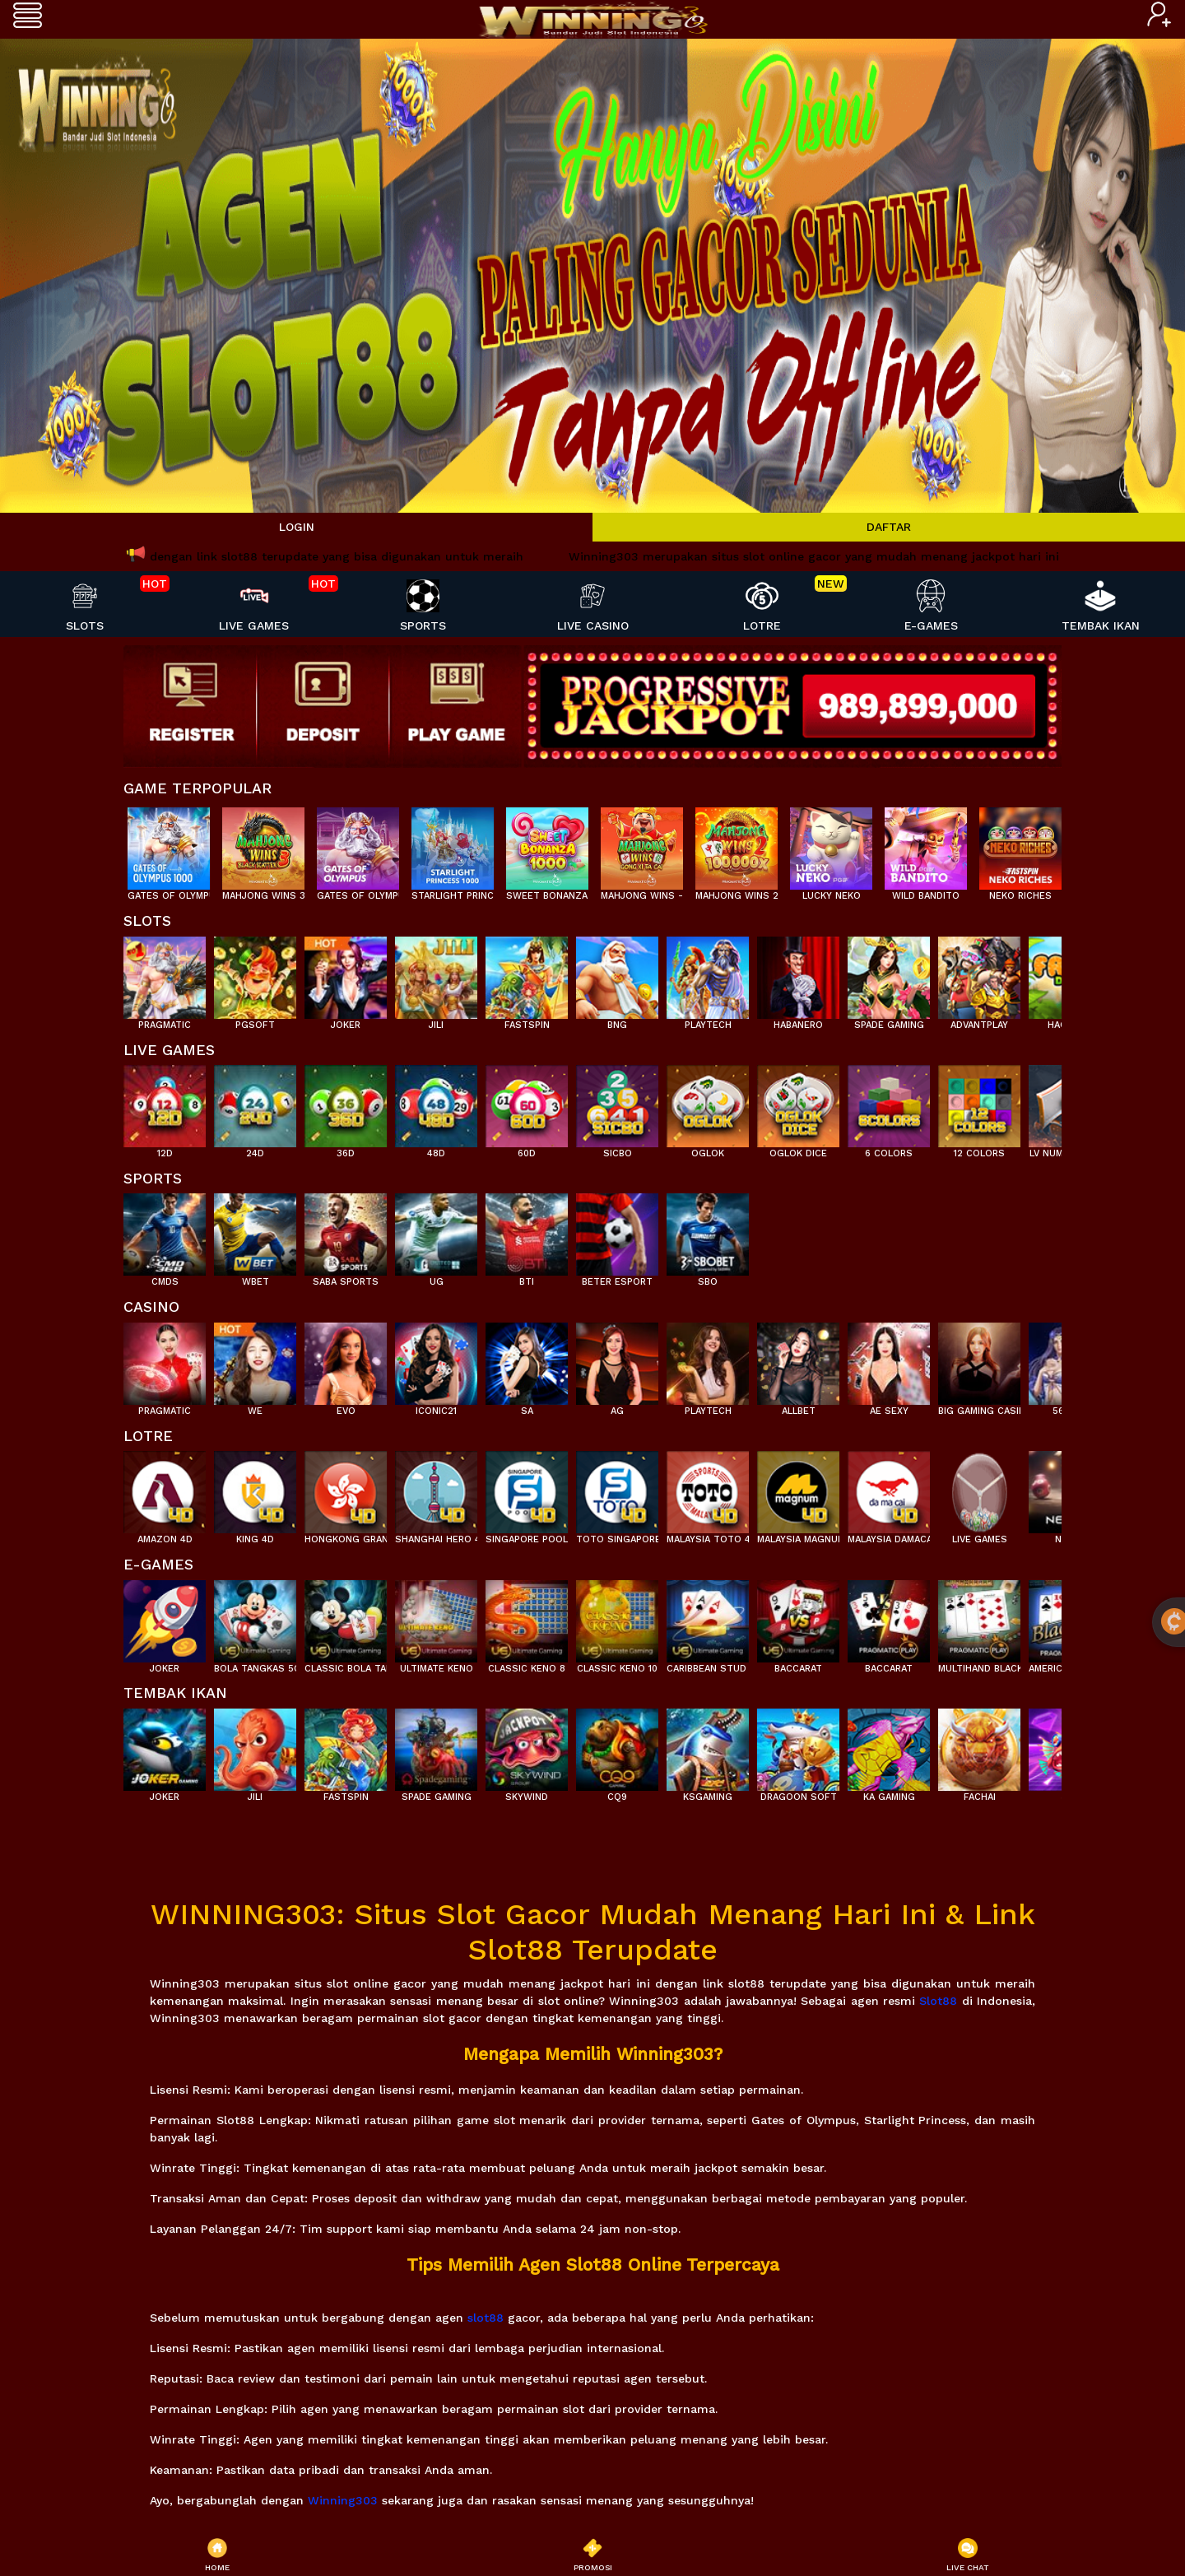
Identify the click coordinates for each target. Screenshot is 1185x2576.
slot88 (485, 2317)
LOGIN (296, 526)
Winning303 (343, 2500)
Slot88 (938, 2000)
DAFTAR (889, 526)
